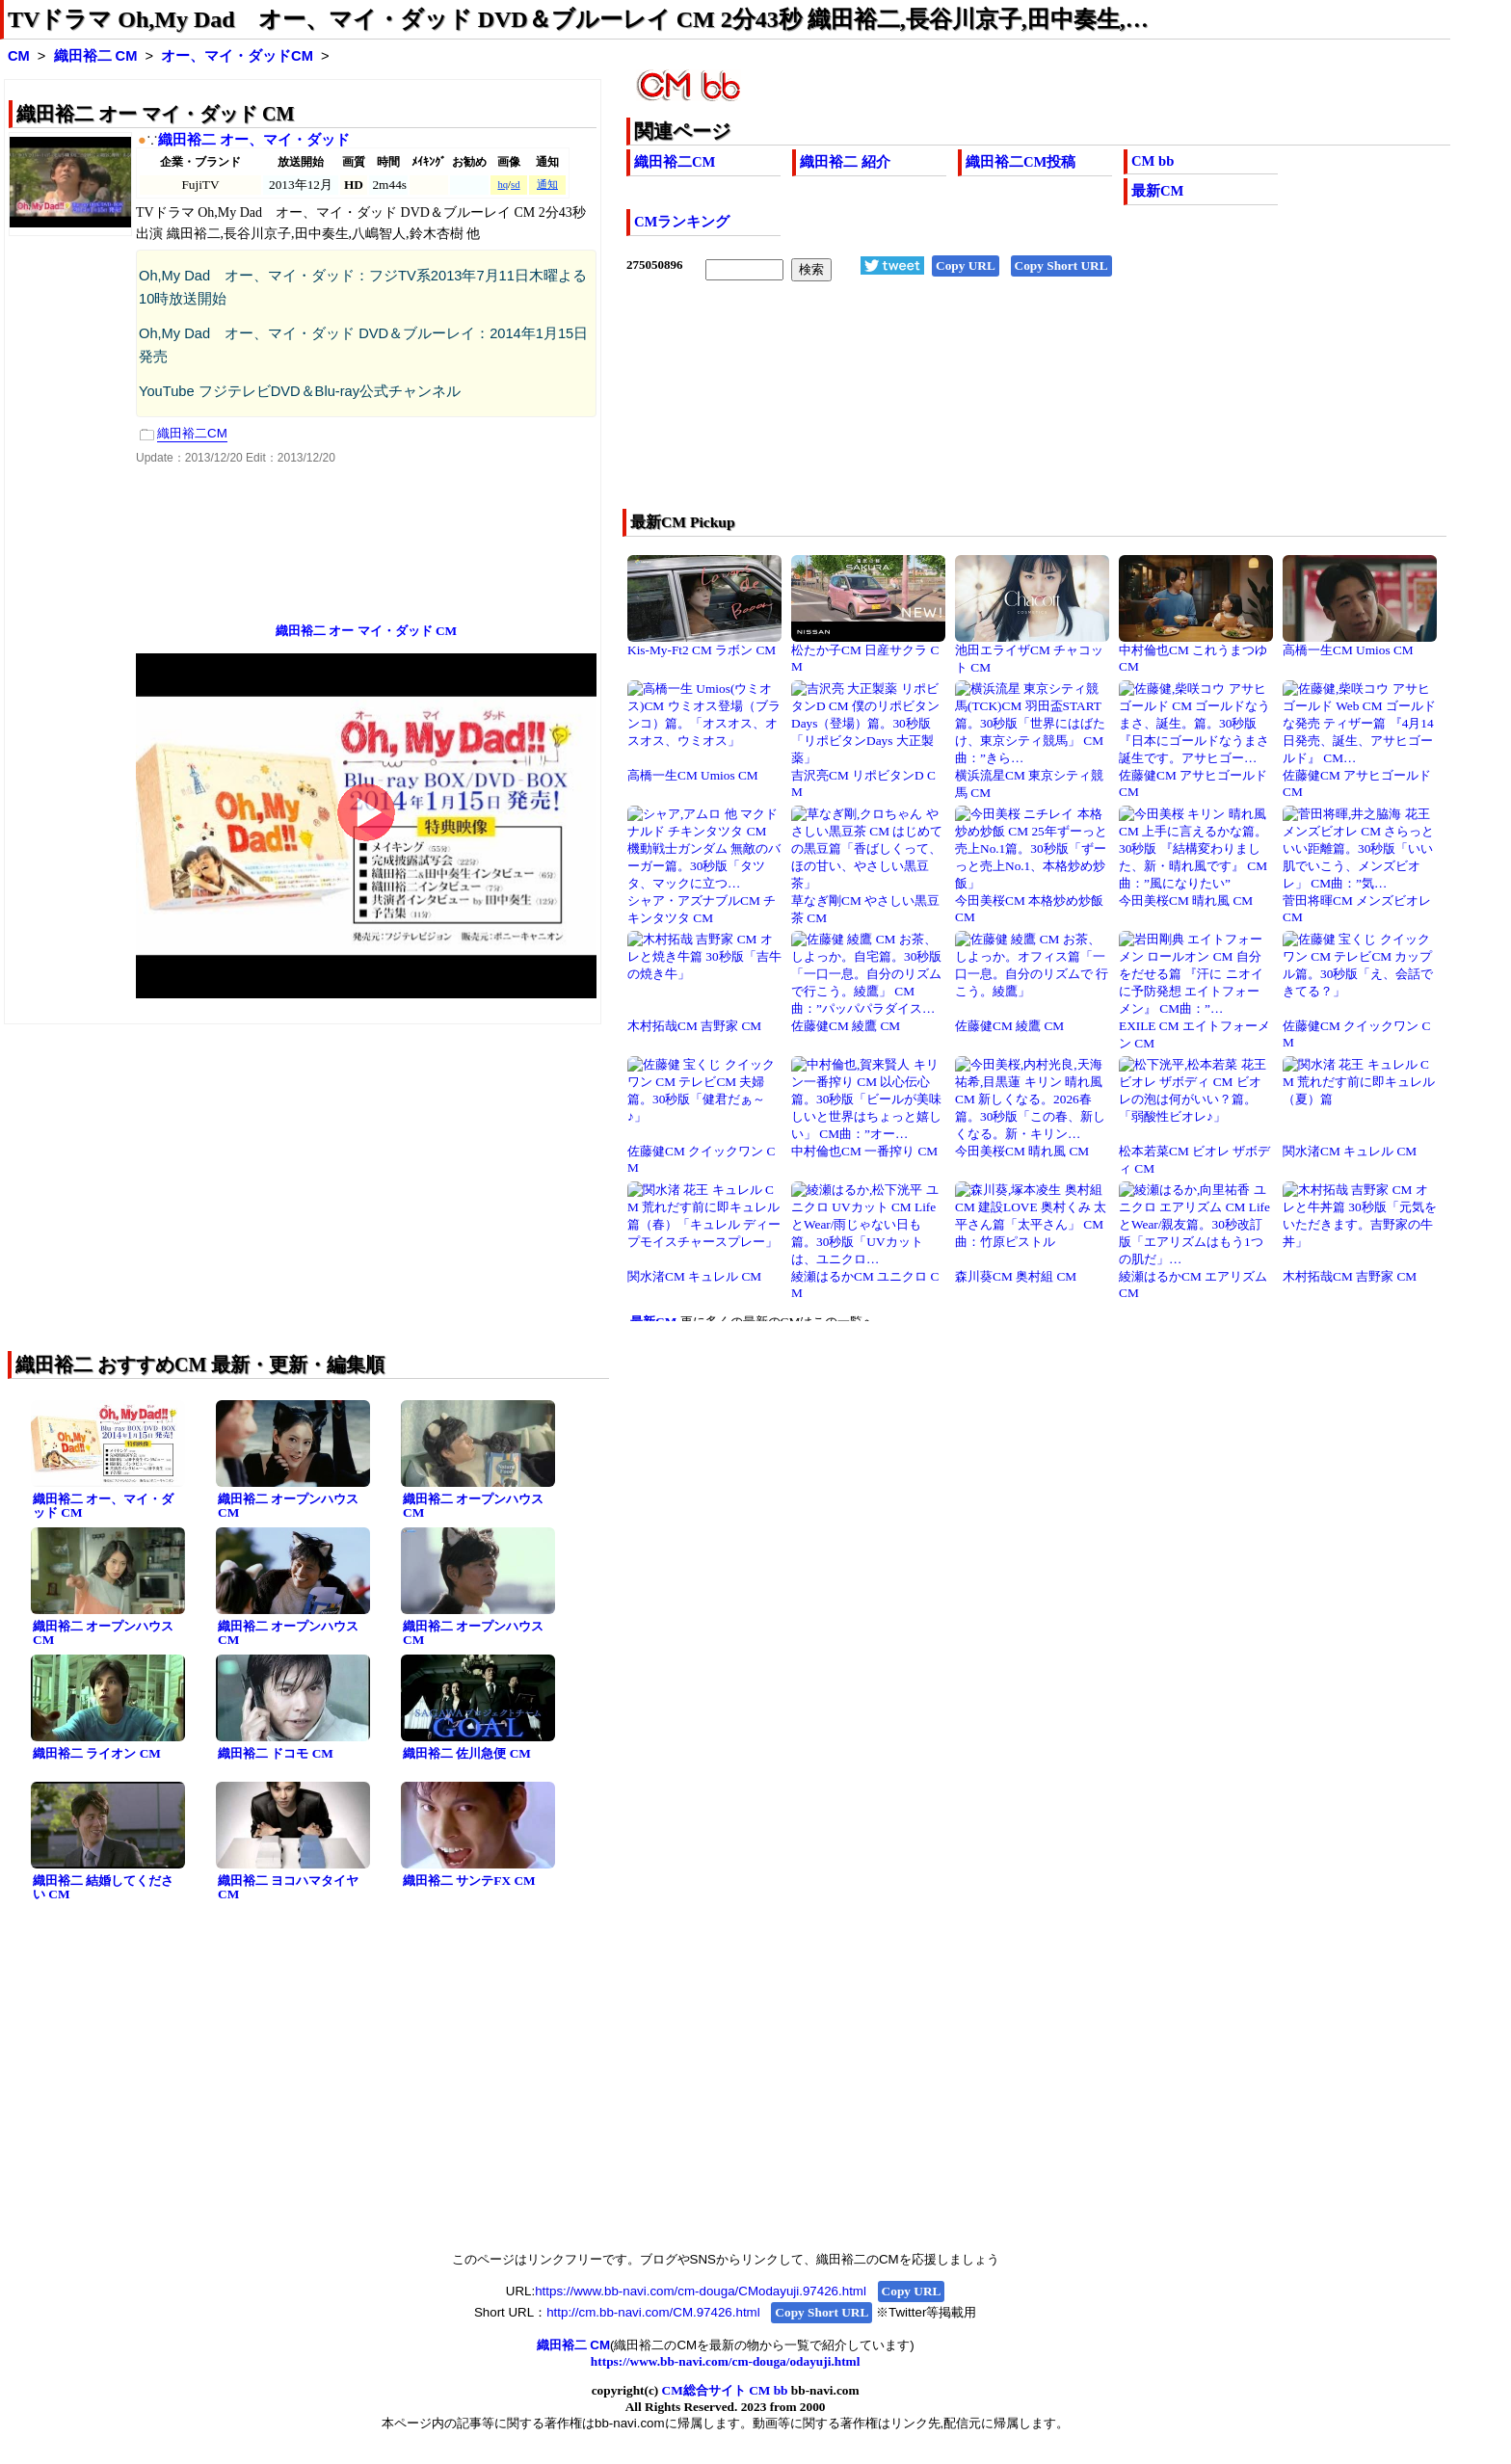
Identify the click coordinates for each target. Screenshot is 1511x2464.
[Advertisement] (956, 407)
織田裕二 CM (96, 56)
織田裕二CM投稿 (1020, 162)
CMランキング (681, 221)
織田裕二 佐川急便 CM (467, 1753)
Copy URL (965, 265)
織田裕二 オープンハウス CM (288, 1506)
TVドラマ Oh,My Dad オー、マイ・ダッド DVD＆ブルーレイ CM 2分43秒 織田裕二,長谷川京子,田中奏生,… (578, 19)
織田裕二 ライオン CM (97, 1753)
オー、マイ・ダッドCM (237, 56)
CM (19, 56)
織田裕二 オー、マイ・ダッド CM (103, 1506)
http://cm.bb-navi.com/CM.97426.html (652, 2312)
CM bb (1152, 161)
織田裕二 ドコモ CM (275, 1753)
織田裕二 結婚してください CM (103, 1887)
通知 (547, 184)
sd (515, 184)
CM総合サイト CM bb (725, 2390)
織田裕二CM (674, 162)
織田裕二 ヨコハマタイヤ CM (288, 1887)
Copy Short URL (1061, 265)
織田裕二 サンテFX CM (469, 1880)
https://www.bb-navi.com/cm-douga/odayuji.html (726, 2361)
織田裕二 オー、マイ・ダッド (254, 139)
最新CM (1157, 191)
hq (502, 184)
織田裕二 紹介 (845, 162)
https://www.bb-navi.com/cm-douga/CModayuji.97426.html (700, 2291)
